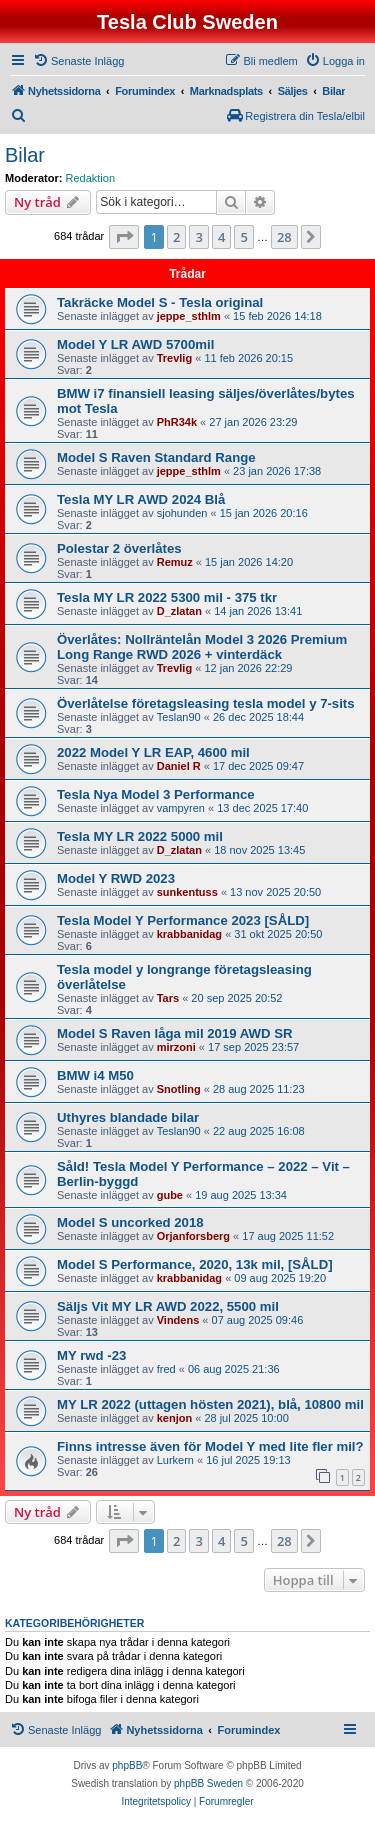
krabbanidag (189, 934)
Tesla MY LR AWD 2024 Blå (141, 499)
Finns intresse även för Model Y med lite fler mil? (210, 1446)
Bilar (25, 155)
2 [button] (176, 237)
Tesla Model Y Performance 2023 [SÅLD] (183, 920)
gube (170, 1195)
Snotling (179, 1089)
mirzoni (176, 1047)
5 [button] (243, 237)
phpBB (127, 1765)
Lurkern (175, 1460)
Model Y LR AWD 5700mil (135, 344)
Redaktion (91, 178)
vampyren (181, 808)
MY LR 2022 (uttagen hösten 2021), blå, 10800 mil (210, 1404)
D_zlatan (179, 611)
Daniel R (179, 766)
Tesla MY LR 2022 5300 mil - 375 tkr (167, 597)
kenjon (174, 1418)
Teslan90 (179, 717)
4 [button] (221, 237)
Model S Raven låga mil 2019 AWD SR (175, 1033)
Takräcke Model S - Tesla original (160, 302)
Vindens (178, 1320)
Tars (168, 998)
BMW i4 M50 (95, 1075)
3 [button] (198, 237)
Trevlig (174, 358)
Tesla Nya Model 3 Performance (156, 794)
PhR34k (177, 422)
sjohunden (182, 513)
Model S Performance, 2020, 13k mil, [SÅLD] (195, 1264)
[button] (124, 237)
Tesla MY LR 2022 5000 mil (140, 836)
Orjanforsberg (193, 1236)
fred (166, 1369)
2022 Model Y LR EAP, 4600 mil (153, 752)
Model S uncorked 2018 (130, 1222)
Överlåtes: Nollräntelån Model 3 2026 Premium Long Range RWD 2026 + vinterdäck (202, 647)
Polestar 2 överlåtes (119, 548)
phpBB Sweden (208, 1783)
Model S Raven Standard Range (156, 457)
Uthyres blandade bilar (128, 1117)
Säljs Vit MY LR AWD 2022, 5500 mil (168, 1306)
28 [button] (284, 237)
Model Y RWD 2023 (116, 878)
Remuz (175, 562)
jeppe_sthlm (189, 316)
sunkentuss (187, 892)
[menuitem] (78, 61)
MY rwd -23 (91, 1355)
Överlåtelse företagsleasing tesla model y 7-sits (206, 703)
